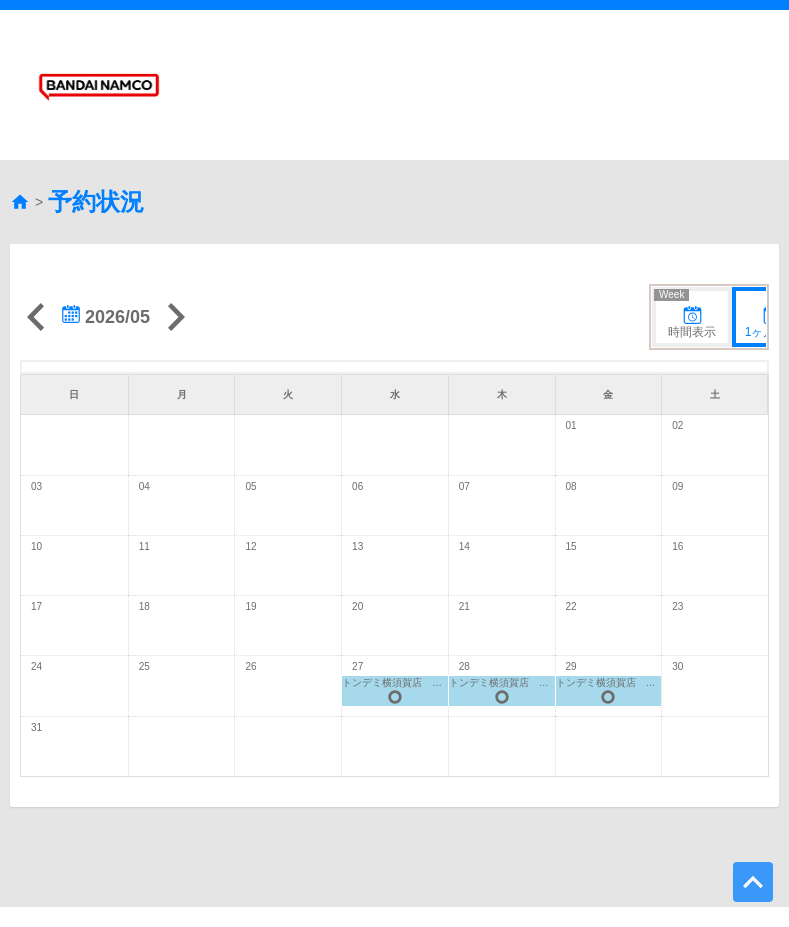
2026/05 (106, 267)
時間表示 (686, 265)
